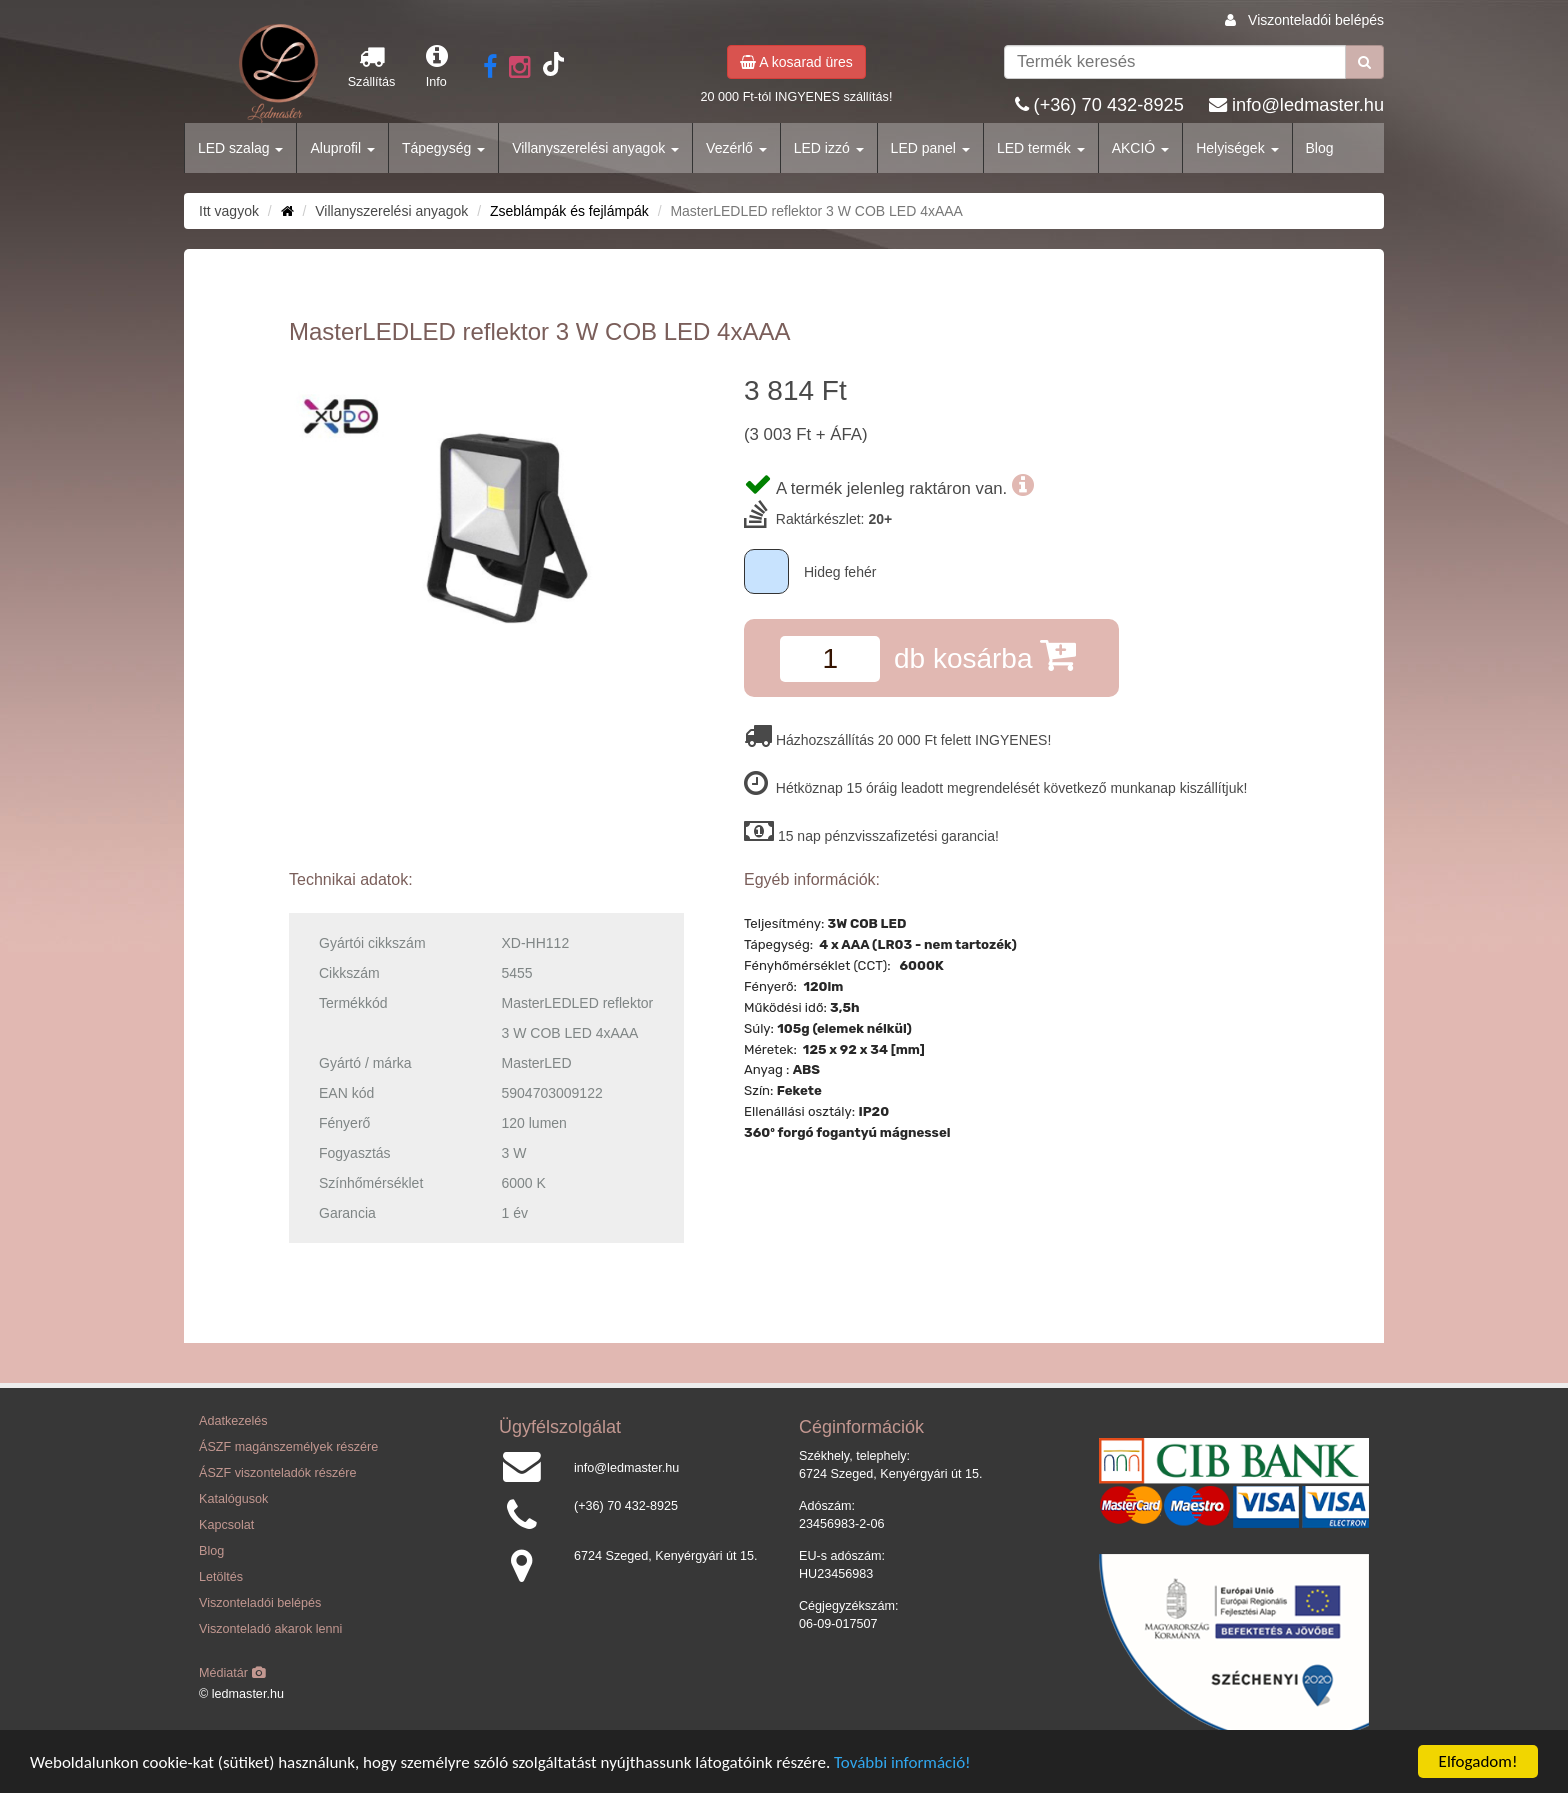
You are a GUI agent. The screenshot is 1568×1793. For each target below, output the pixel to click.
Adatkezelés (233, 1421)
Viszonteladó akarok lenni (270, 1629)
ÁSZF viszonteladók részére (277, 1473)
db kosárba (985, 654)
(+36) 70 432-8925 (1109, 105)
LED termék (1041, 148)
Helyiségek (1237, 148)
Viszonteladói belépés (1316, 20)
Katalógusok (233, 1499)
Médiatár (232, 1673)
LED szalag (240, 148)
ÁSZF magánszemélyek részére (288, 1447)
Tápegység (443, 148)
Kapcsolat (226, 1525)
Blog (1320, 148)
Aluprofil (342, 148)
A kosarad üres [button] (796, 62)
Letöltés (221, 1577)
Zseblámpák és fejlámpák (569, 211)
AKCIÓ (1140, 148)
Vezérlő (736, 148)
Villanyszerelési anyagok (595, 148)
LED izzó (829, 148)
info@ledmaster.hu (1308, 105)
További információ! (902, 1762)
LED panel (930, 148)
